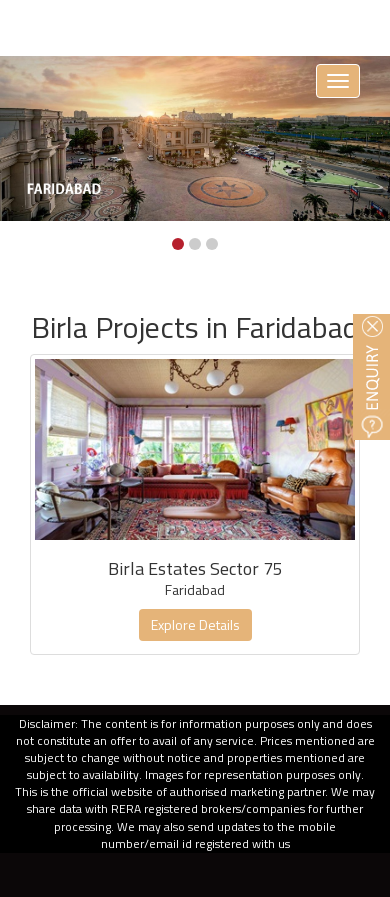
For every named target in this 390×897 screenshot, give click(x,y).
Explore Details (195, 624)
